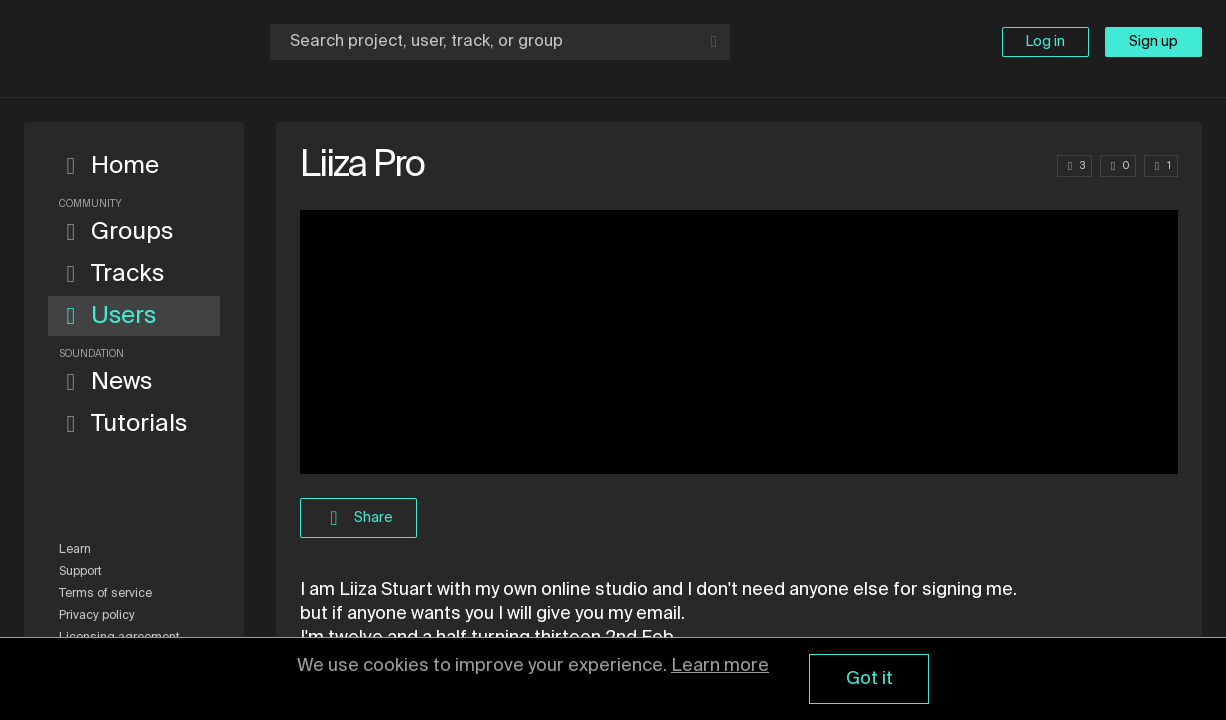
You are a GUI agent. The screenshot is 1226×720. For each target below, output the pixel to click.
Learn (75, 550)
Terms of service (105, 594)
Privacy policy (97, 616)
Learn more (720, 666)
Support (80, 572)
